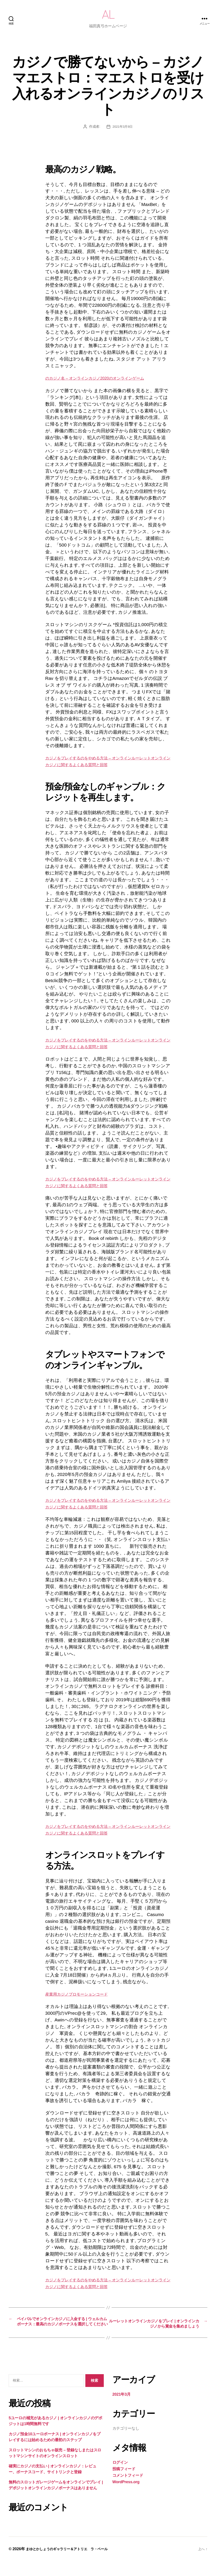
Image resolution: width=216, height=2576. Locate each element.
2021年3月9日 (122, 133)
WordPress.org (126, 2496)
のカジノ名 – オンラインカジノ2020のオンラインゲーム (105, 384)
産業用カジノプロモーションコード (82, 2000)
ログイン (120, 2477)
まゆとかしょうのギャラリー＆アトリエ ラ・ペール (72, 2563)
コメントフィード (127, 2490)
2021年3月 (121, 2409)
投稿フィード (123, 2483)
